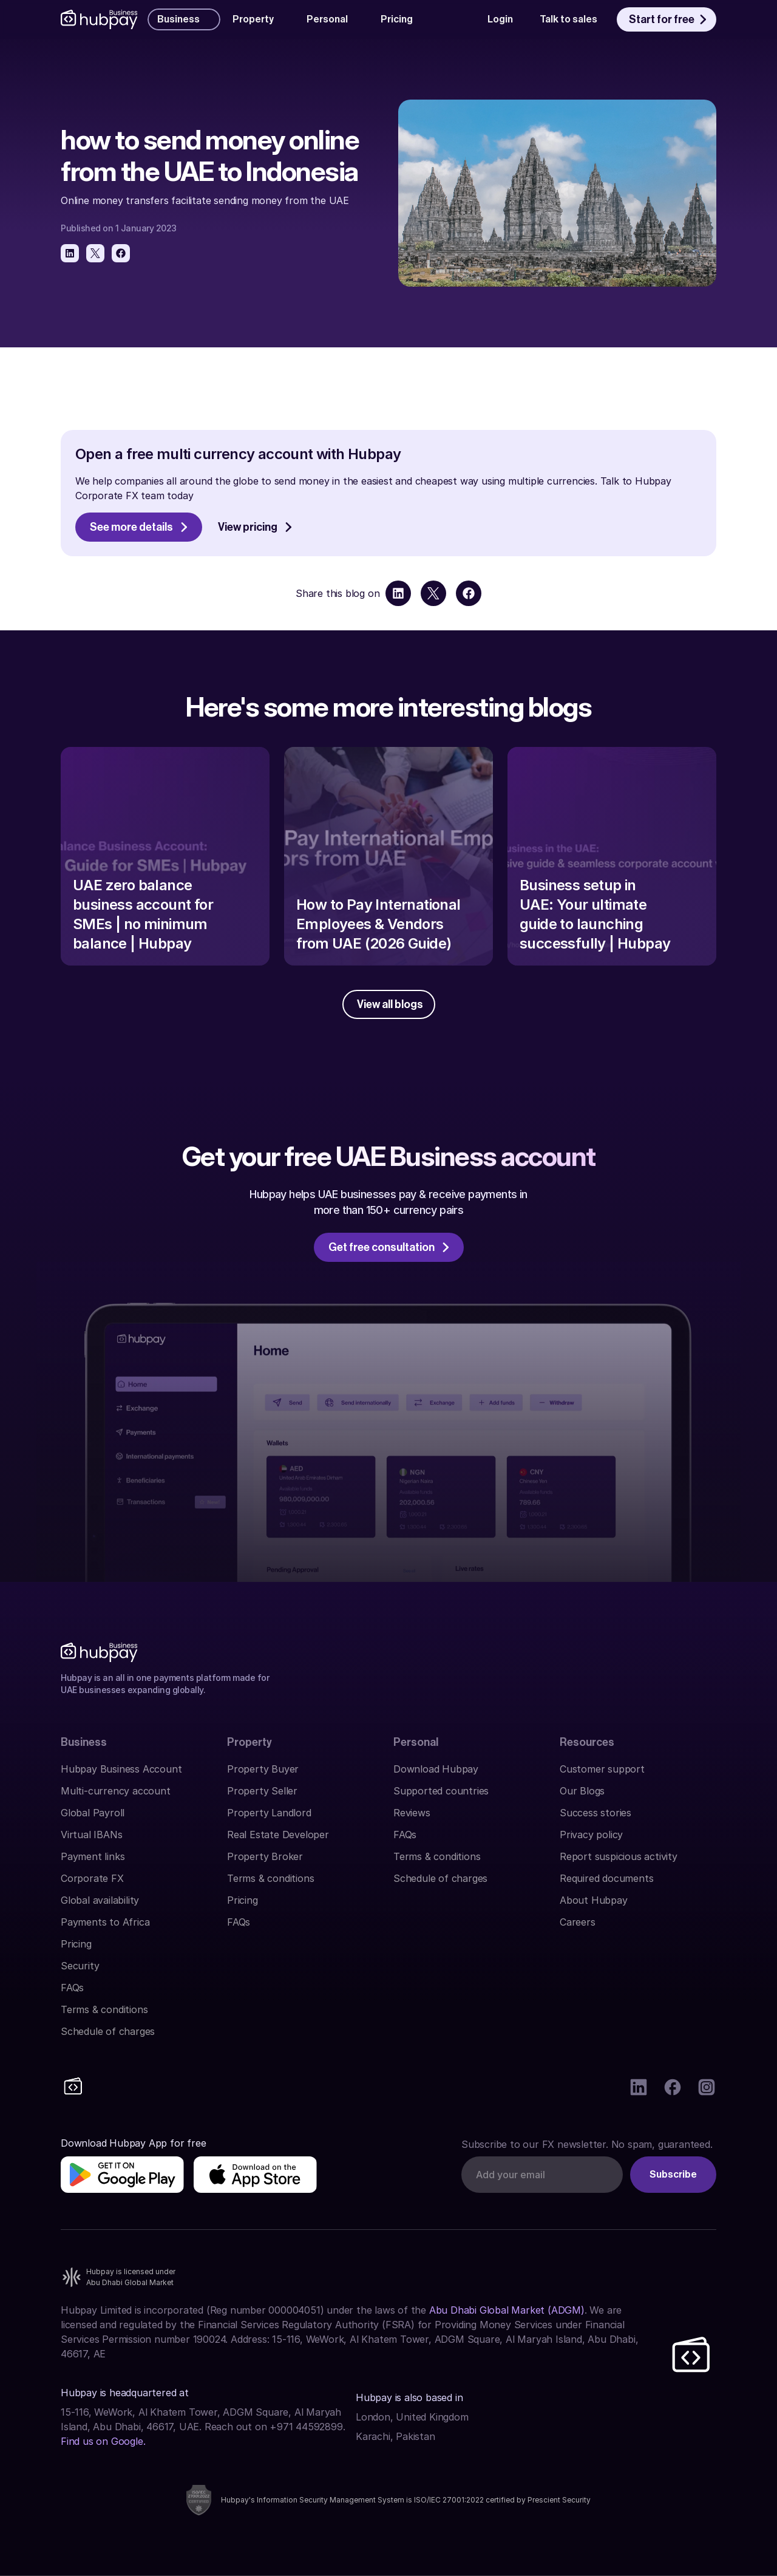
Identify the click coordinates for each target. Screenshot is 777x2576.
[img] (122, 2174)
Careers (577, 1922)
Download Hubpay (435, 1769)
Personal (415, 1742)
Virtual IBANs (91, 1834)
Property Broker (265, 1856)
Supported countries (441, 1791)
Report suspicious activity (618, 1856)
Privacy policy (591, 1834)
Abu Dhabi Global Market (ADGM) (507, 2310)
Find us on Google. (103, 2441)
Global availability (100, 1900)
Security (80, 1966)
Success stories (595, 1813)
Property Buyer (263, 1769)
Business (84, 1742)
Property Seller (262, 1791)
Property (249, 1742)
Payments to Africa (105, 1922)
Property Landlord (269, 1813)
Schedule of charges (108, 2031)
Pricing (76, 1944)
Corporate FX (92, 1878)
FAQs (72, 1987)
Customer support (602, 1769)
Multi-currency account (116, 1791)
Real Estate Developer (278, 1834)
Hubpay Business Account (121, 1769)
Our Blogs (582, 1791)
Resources (587, 1742)
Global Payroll (92, 1813)
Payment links (92, 1856)
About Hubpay (594, 1900)
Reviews (411, 1813)
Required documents (606, 1878)
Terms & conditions (104, 2009)
